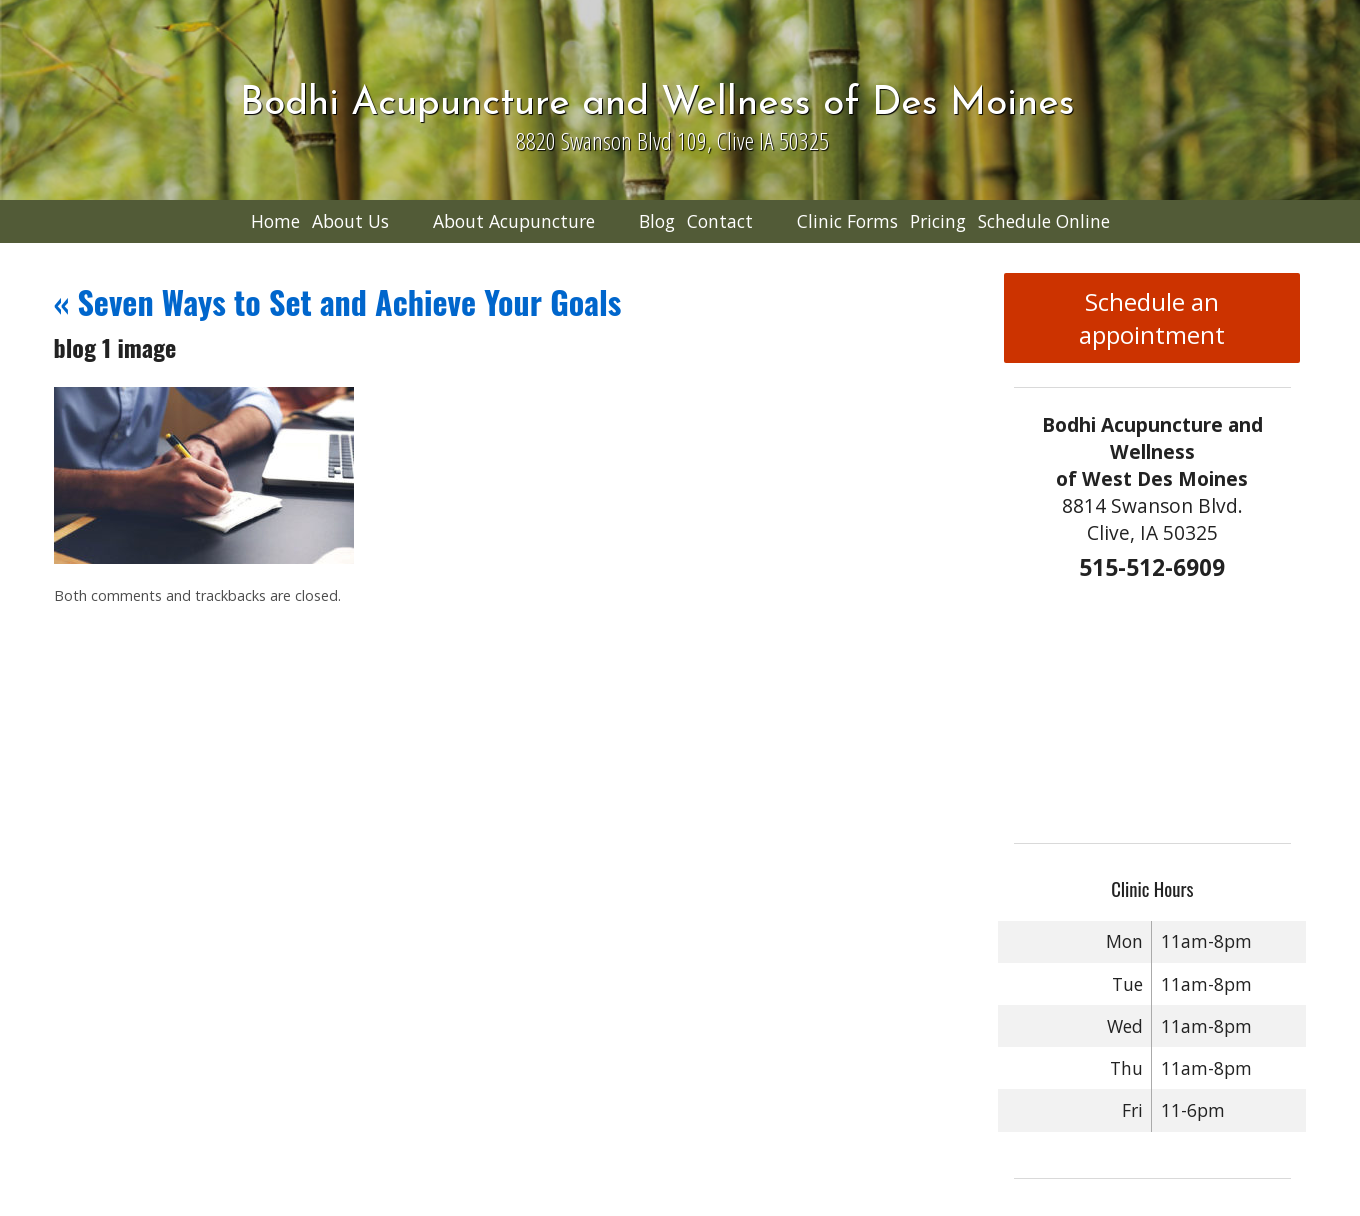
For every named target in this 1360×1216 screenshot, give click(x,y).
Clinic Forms (847, 221)
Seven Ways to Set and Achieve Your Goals (338, 301)
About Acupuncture (514, 221)
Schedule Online (1044, 221)
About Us (350, 221)
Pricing (938, 221)
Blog (657, 221)
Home (275, 221)
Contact (720, 221)
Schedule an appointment (1152, 318)
